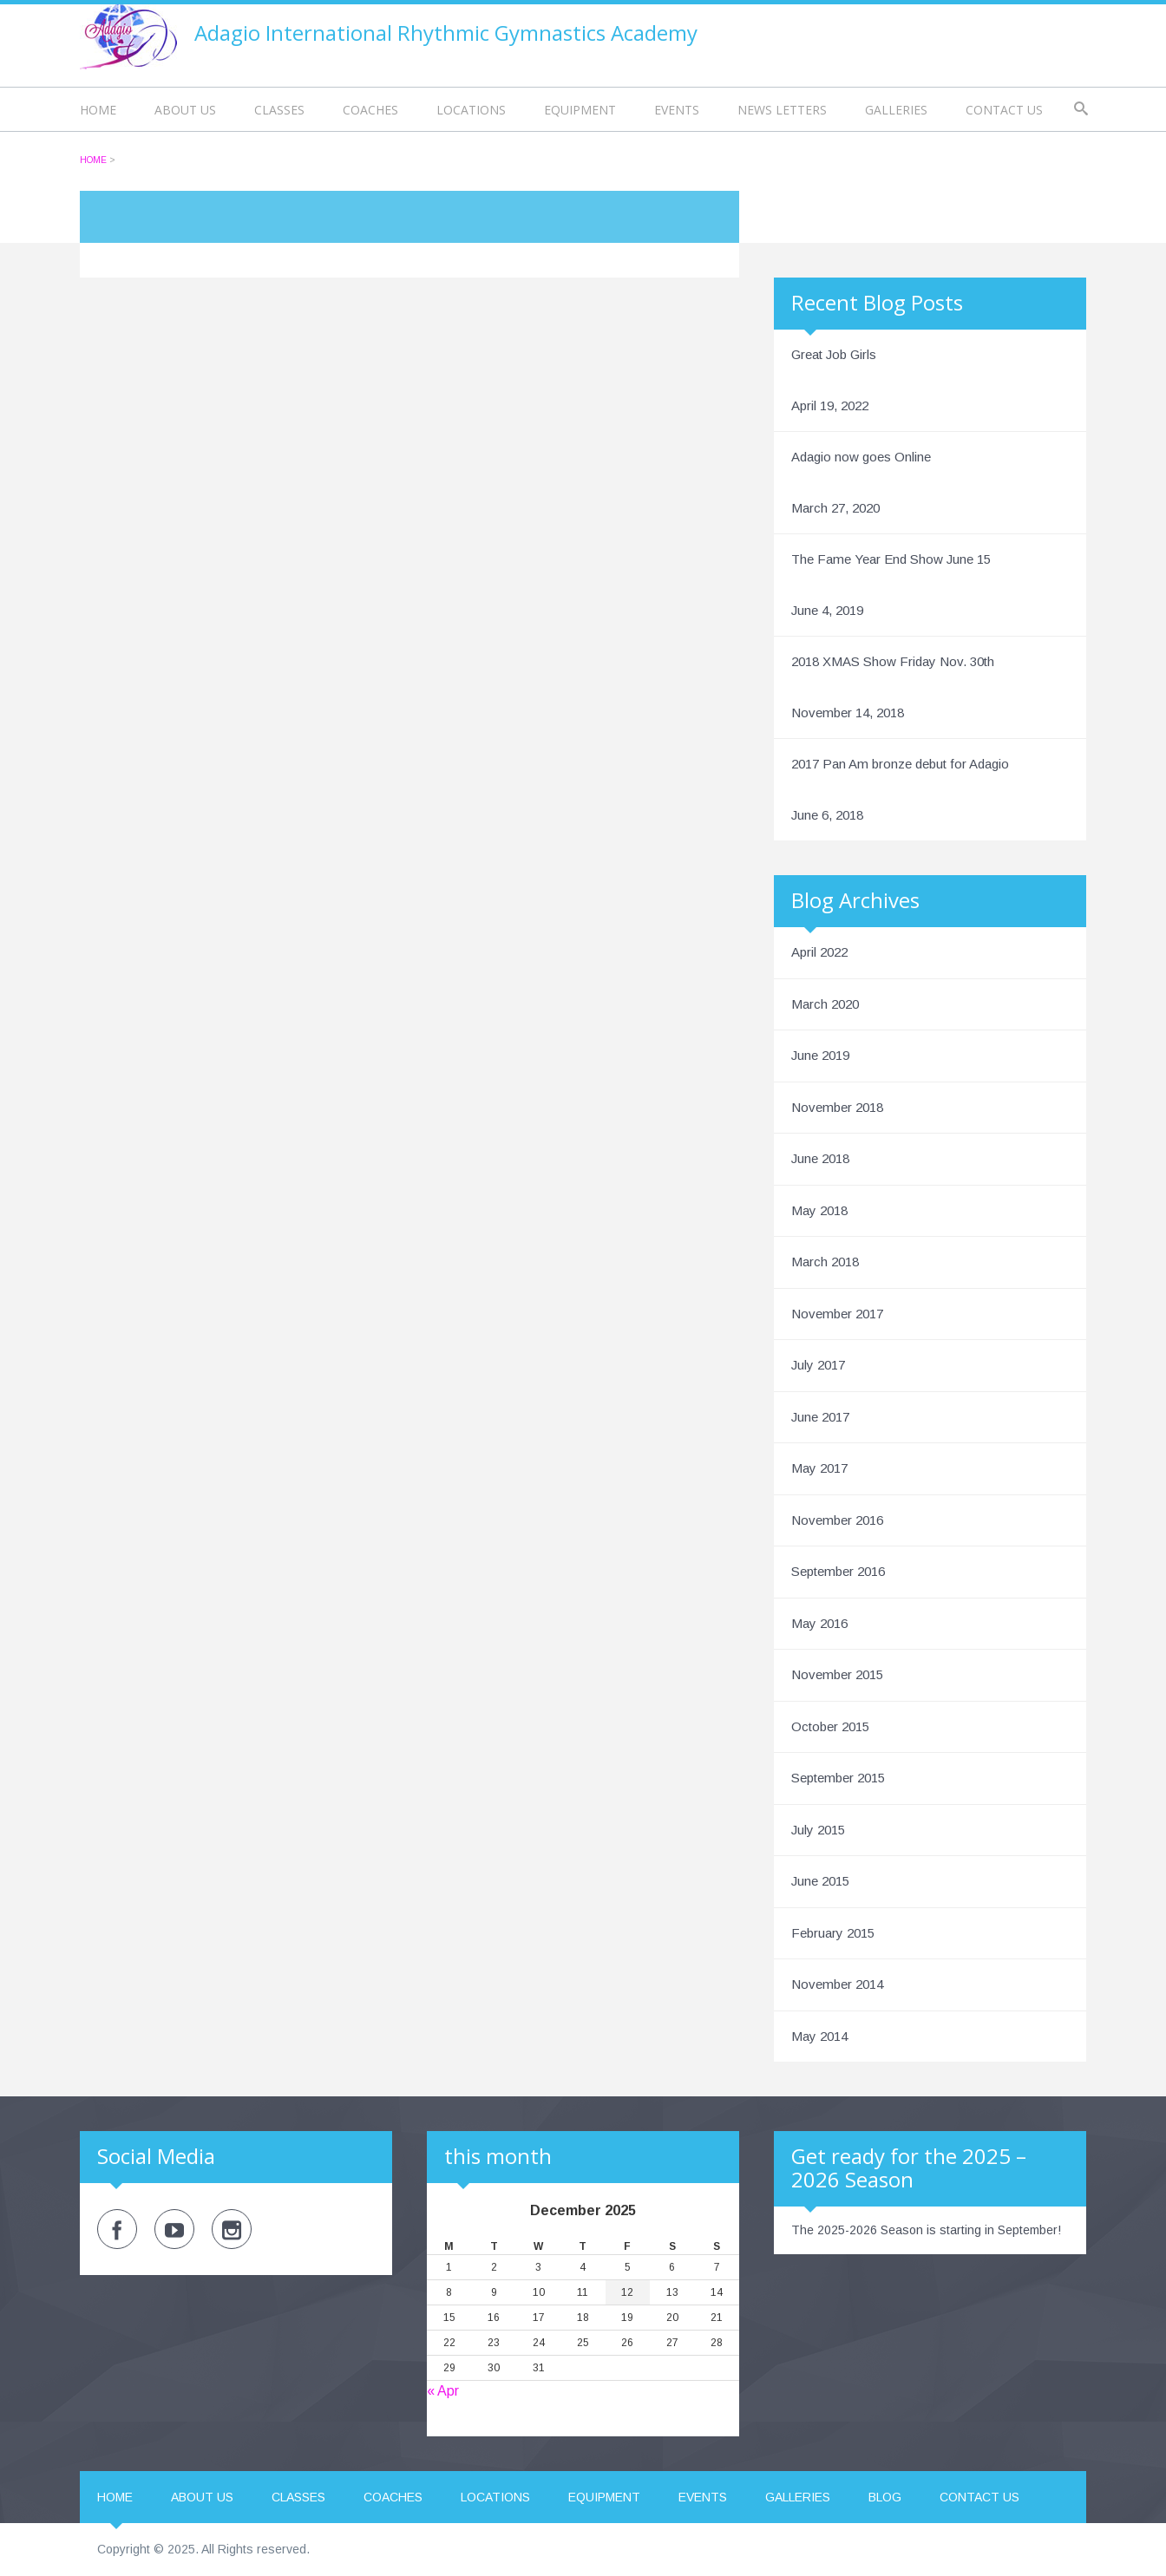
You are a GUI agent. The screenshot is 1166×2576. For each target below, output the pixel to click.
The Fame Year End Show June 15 (891, 559)
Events (676, 109)
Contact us (1004, 109)
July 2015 (818, 1829)
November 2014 (837, 1984)
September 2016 (838, 1571)
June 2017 (820, 1416)
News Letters (782, 109)
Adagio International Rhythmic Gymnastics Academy (446, 32)
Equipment (580, 109)
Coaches (370, 109)
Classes (279, 109)
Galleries (896, 109)
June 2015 (820, 1880)
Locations (471, 109)
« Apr (443, 2390)
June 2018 (820, 1158)
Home (98, 109)
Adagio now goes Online (861, 456)
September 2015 (838, 1777)
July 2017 (818, 1364)
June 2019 (820, 1055)
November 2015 (837, 1674)
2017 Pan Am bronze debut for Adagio (900, 763)
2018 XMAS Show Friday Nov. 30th (892, 661)
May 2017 (819, 1468)
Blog (884, 2497)
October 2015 (830, 1726)
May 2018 (819, 1210)
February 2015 (832, 1932)
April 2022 (819, 952)
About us (185, 109)
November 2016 (837, 1520)
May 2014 (819, 2036)
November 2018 (837, 1107)
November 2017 (837, 1313)
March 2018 (825, 1261)
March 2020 (825, 1004)
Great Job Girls (833, 354)
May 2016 (819, 1623)
